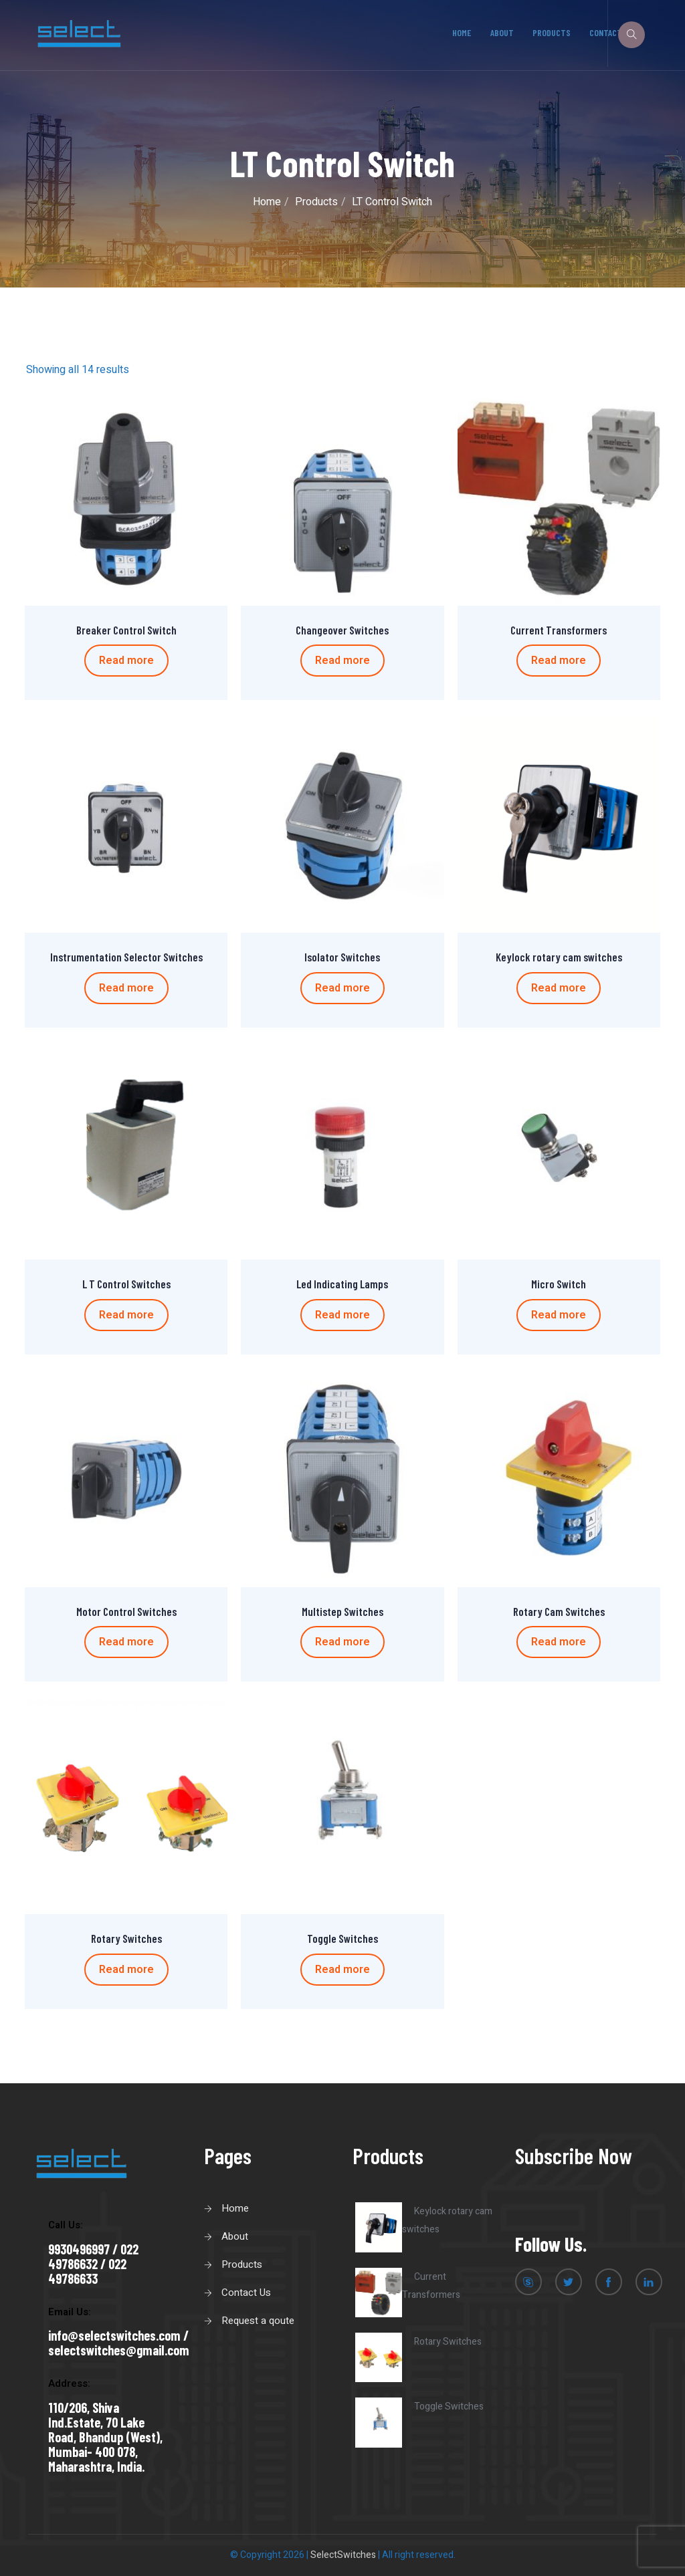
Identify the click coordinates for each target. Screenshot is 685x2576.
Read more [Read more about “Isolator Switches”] (342, 988)
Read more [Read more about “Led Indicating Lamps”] (342, 1315)
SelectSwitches (343, 2555)
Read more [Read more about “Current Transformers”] (558, 661)
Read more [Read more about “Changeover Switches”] (342, 661)
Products (551, 32)
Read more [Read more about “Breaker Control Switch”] (126, 661)
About (502, 32)
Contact (605, 32)
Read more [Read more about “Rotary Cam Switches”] (558, 1642)
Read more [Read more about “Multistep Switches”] (342, 1642)
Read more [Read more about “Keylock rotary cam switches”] (558, 988)
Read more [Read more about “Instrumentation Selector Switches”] (126, 988)
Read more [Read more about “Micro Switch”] (558, 1315)
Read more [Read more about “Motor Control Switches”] (126, 1642)
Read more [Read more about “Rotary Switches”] (126, 1970)
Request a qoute (257, 2320)
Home (462, 32)
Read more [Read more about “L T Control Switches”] (126, 1315)
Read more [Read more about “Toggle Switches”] (342, 1970)
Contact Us (246, 2292)
